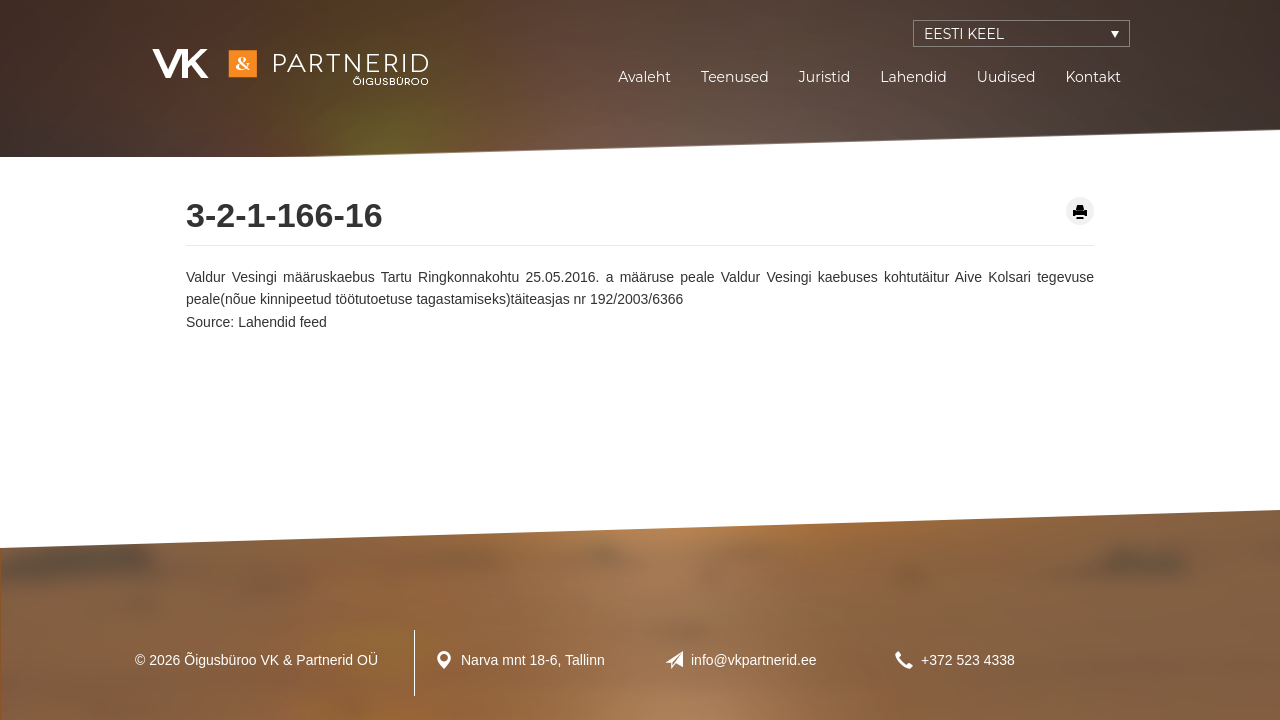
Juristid (824, 77)
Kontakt (1093, 77)
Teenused (735, 77)
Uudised (1006, 77)
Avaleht (644, 77)
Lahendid (913, 77)
